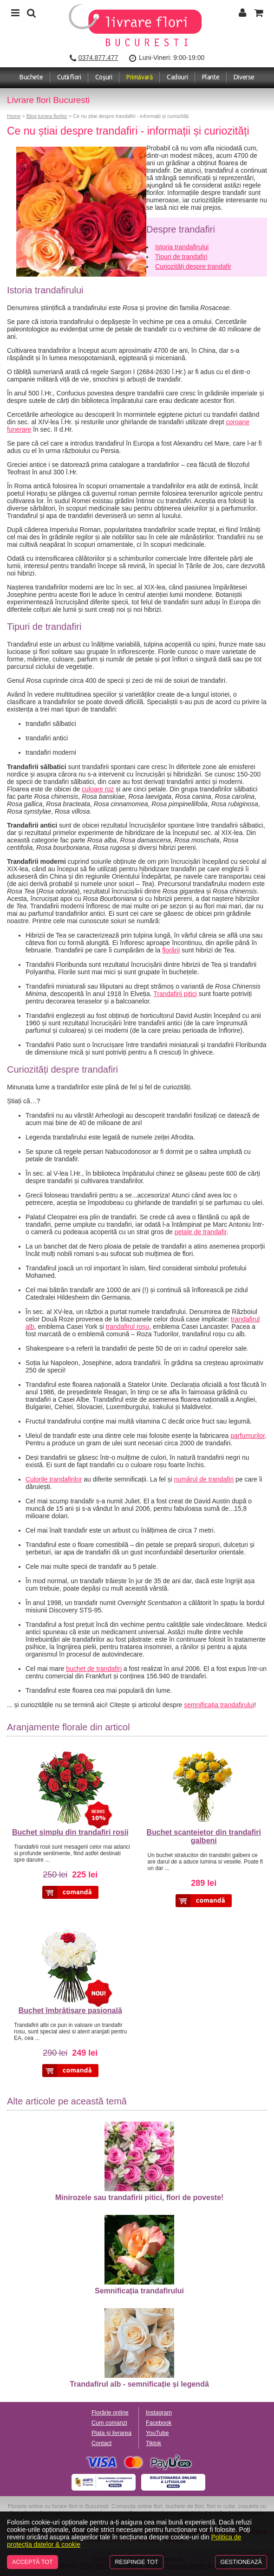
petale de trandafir (201, 1232)
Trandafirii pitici (175, 993)
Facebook (158, 2423)
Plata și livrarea (111, 2433)
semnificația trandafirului (219, 1705)
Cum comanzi (109, 2423)
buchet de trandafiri (94, 1668)
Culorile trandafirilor (54, 1479)
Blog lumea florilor (46, 116)
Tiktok (153, 2443)
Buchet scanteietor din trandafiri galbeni (204, 1836)
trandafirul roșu (127, 1326)
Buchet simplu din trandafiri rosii (70, 1832)
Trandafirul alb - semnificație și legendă (139, 2348)
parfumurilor (247, 1435)
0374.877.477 (98, 57)
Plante (211, 77)
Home (13, 116)
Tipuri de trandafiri (181, 256)
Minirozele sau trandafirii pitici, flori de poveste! (139, 2161)
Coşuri (103, 77)
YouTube (157, 2433)
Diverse (244, 77)
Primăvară (139, 77)
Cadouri (177, 77)
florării (171, 950)
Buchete (31, 77)
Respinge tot (136, 2562)
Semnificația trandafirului (139, 2255)
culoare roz (98, 789)
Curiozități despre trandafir (193, 266)
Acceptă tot (32, 2562)
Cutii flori (69, 77)
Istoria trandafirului (182, 247)
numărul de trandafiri (204, 1479)
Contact (101, 2443)
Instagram (159, 2412)
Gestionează (241, 2562)
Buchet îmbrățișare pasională (70, 2010)
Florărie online (110, 2412)
